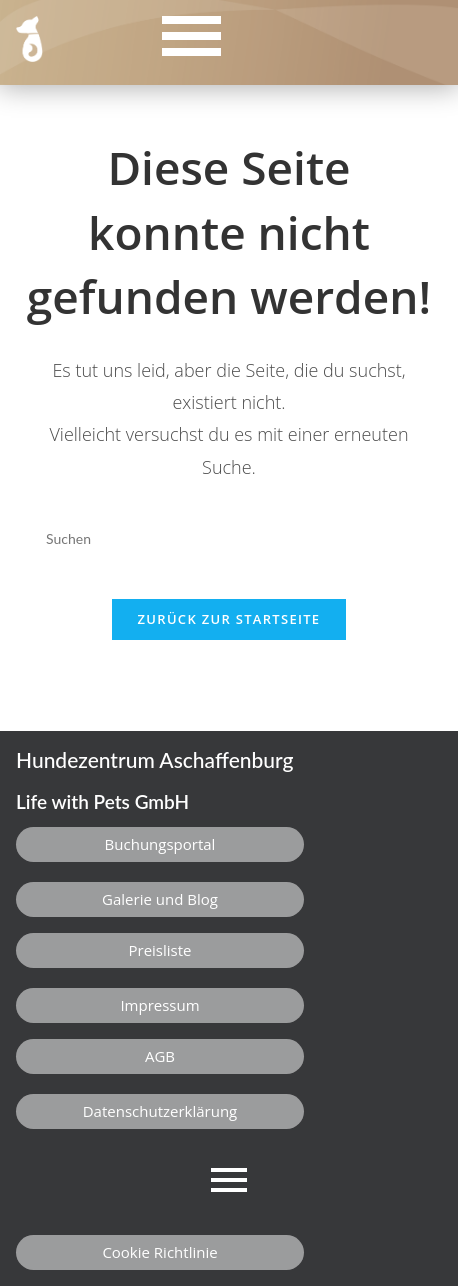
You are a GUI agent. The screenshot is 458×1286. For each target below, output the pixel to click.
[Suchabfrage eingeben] (229, 538)
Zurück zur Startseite (229, 619)
